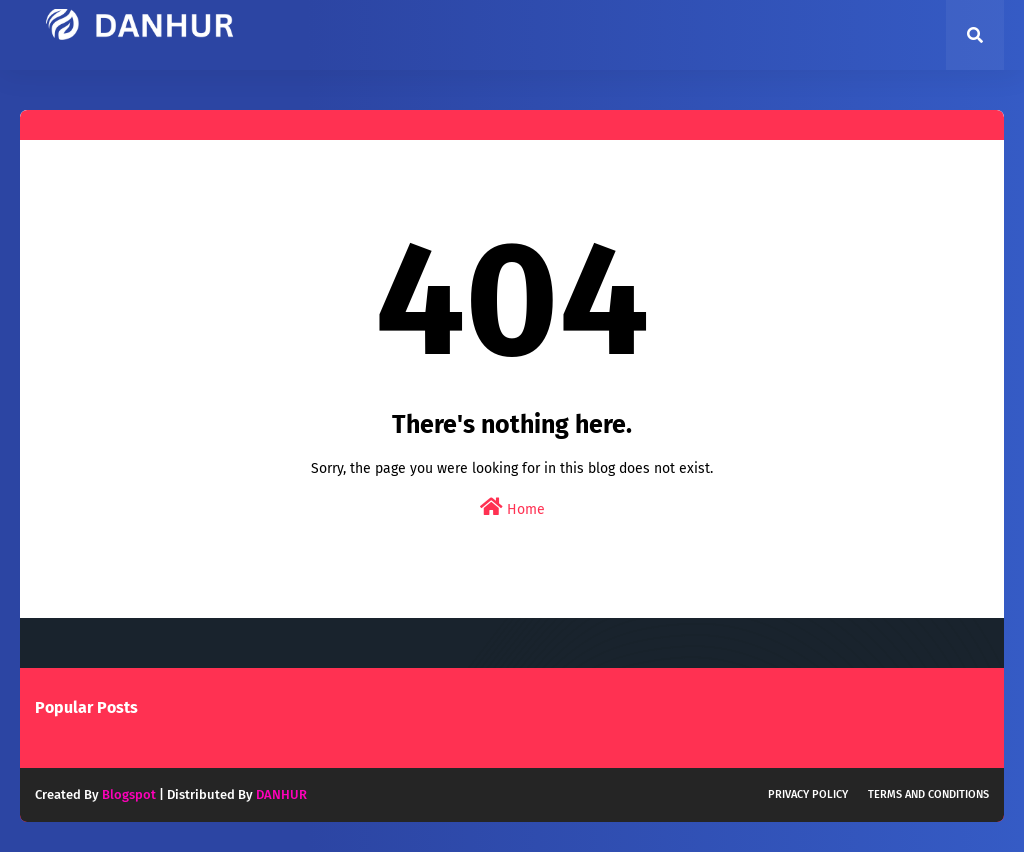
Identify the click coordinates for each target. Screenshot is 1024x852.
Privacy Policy (808, 794)
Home (512, 507)
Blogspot (129, 794)
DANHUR (281, 794)
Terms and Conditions (928, 794)
